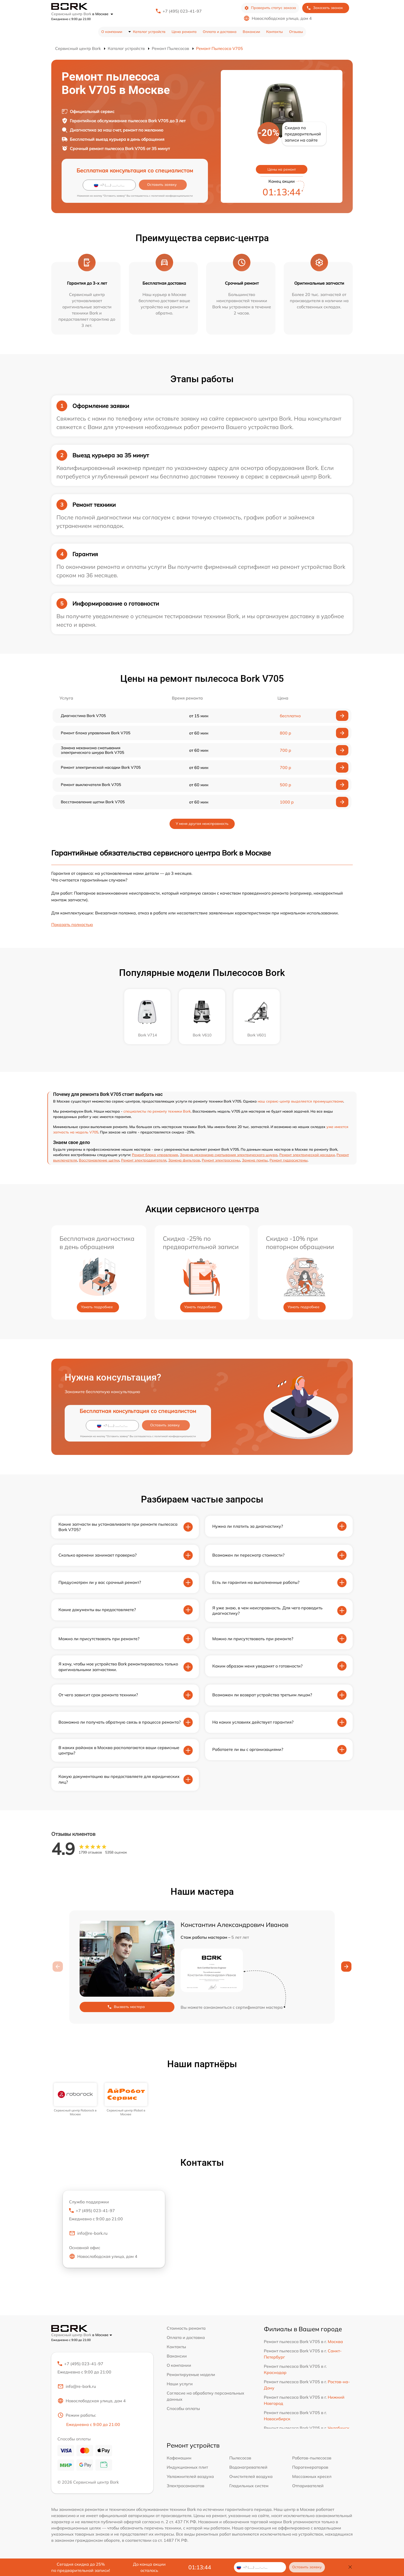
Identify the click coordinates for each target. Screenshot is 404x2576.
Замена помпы (255, 1160)
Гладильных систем (248, 2485)
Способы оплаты (183, 2408)
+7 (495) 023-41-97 (182, 11)
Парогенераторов (310, 2467)
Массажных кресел (311, 2476)
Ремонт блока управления (155, 1154)
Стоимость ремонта (186, 2328)
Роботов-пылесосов (311, 2457)
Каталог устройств (149, 31)
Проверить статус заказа (270, 7)
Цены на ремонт (281, 169)
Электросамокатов (185, 2485)
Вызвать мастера (126, 2006)
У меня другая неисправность (202, 823)
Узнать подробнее (97, 1307)
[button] (346, 1966)
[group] (75, 2099)
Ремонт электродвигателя (143, 1160)
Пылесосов (240, 2457)
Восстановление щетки (99, 1160)
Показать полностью (72, 924)
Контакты (274, 31)
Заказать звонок (324, 7)
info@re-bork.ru (88, 2233)
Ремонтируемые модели (191, 2374)
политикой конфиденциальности (172, 195)
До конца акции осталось (149, 2567)
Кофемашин (179, 2457)
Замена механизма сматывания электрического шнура (228, 1154)
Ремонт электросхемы (221, 1160)
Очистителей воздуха (251, 2476)
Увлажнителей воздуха (190, 2476)
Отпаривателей (308, 2485)
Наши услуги (180, 2383)
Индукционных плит (187, 2467)
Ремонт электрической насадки (307, 1154)
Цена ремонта (184, 31)
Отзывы (296, 31)
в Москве (102, 14)
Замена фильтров (184, 1160)
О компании (111, 31)
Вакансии (251, 31)
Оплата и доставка (220, 31)
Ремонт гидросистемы (289, 1160)
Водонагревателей (248, 2467)
